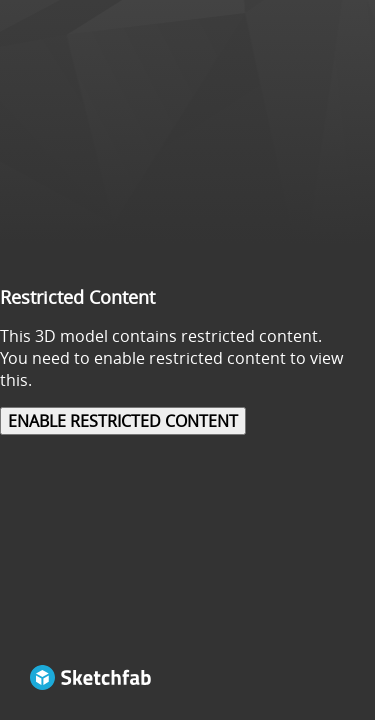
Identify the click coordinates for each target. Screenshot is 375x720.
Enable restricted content (123, 421)
